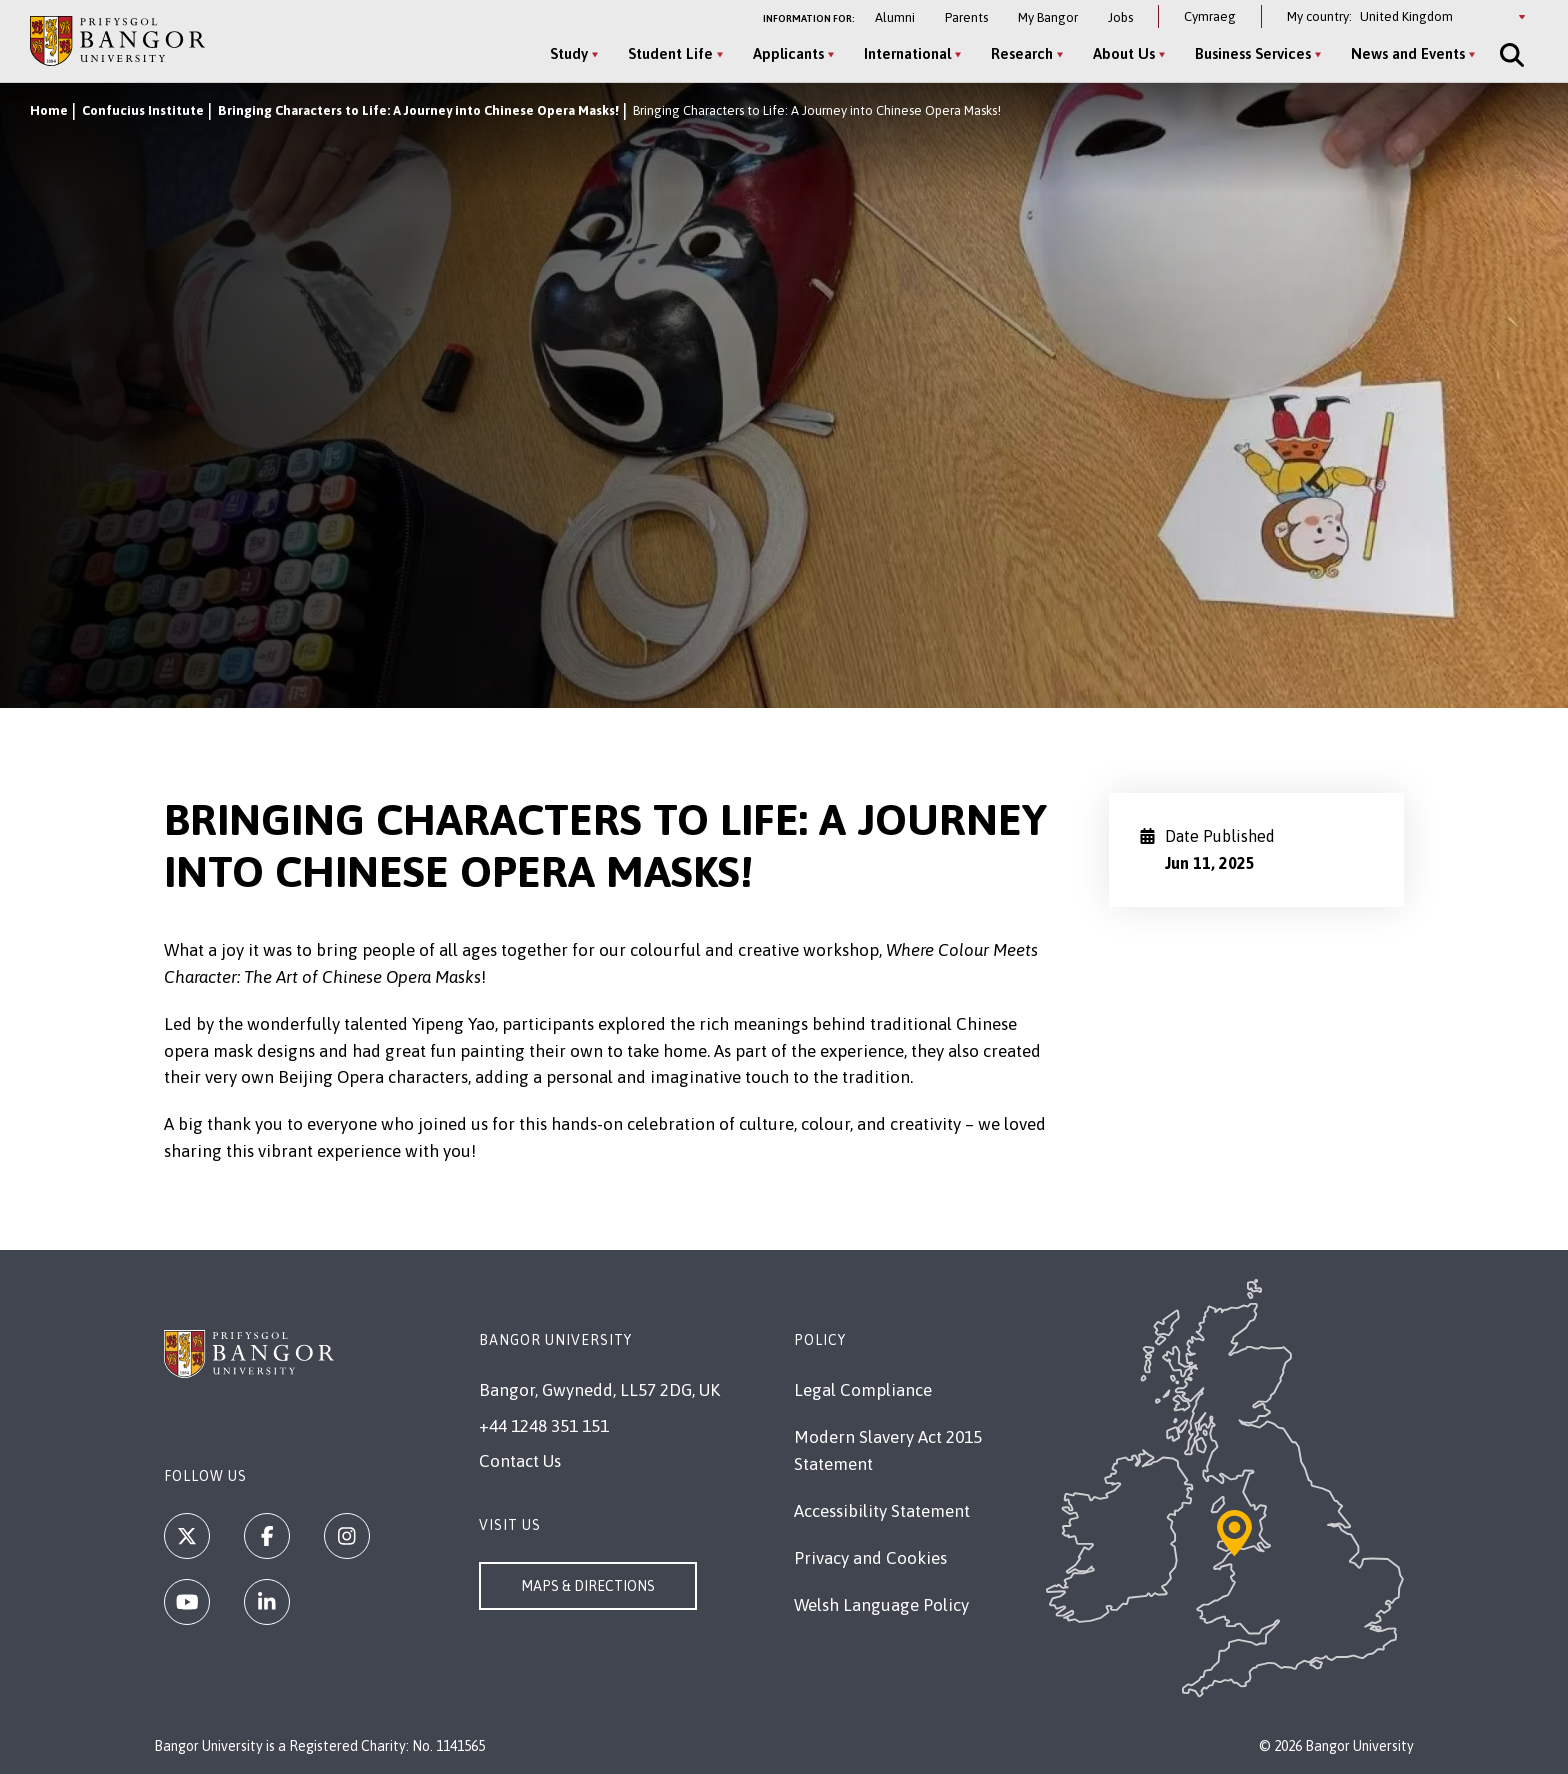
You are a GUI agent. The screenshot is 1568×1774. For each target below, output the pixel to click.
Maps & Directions (588, 1586)
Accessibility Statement (882, 1511)
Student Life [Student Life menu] (670, 53)
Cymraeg (1210, 16)
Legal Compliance (863, 1390)
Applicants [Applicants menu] (788, 53)
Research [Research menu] (1022, 53)
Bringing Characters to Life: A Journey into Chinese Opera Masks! (418, 110)
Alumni (895, 17)
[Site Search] (1510, 55)
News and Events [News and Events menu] (1408, 53)
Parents (966, 17)
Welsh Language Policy (881, 1605)
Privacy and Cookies (870, 1558)
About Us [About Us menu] (1124, 53)
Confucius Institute (143, 110)
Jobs (1120, 17)
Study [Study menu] (569, 53)
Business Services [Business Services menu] (1253, 53)
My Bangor (1048, 17)
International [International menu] (907, 53)
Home (49, 110)
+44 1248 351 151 (544, 1426)
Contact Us (520, 1461)
